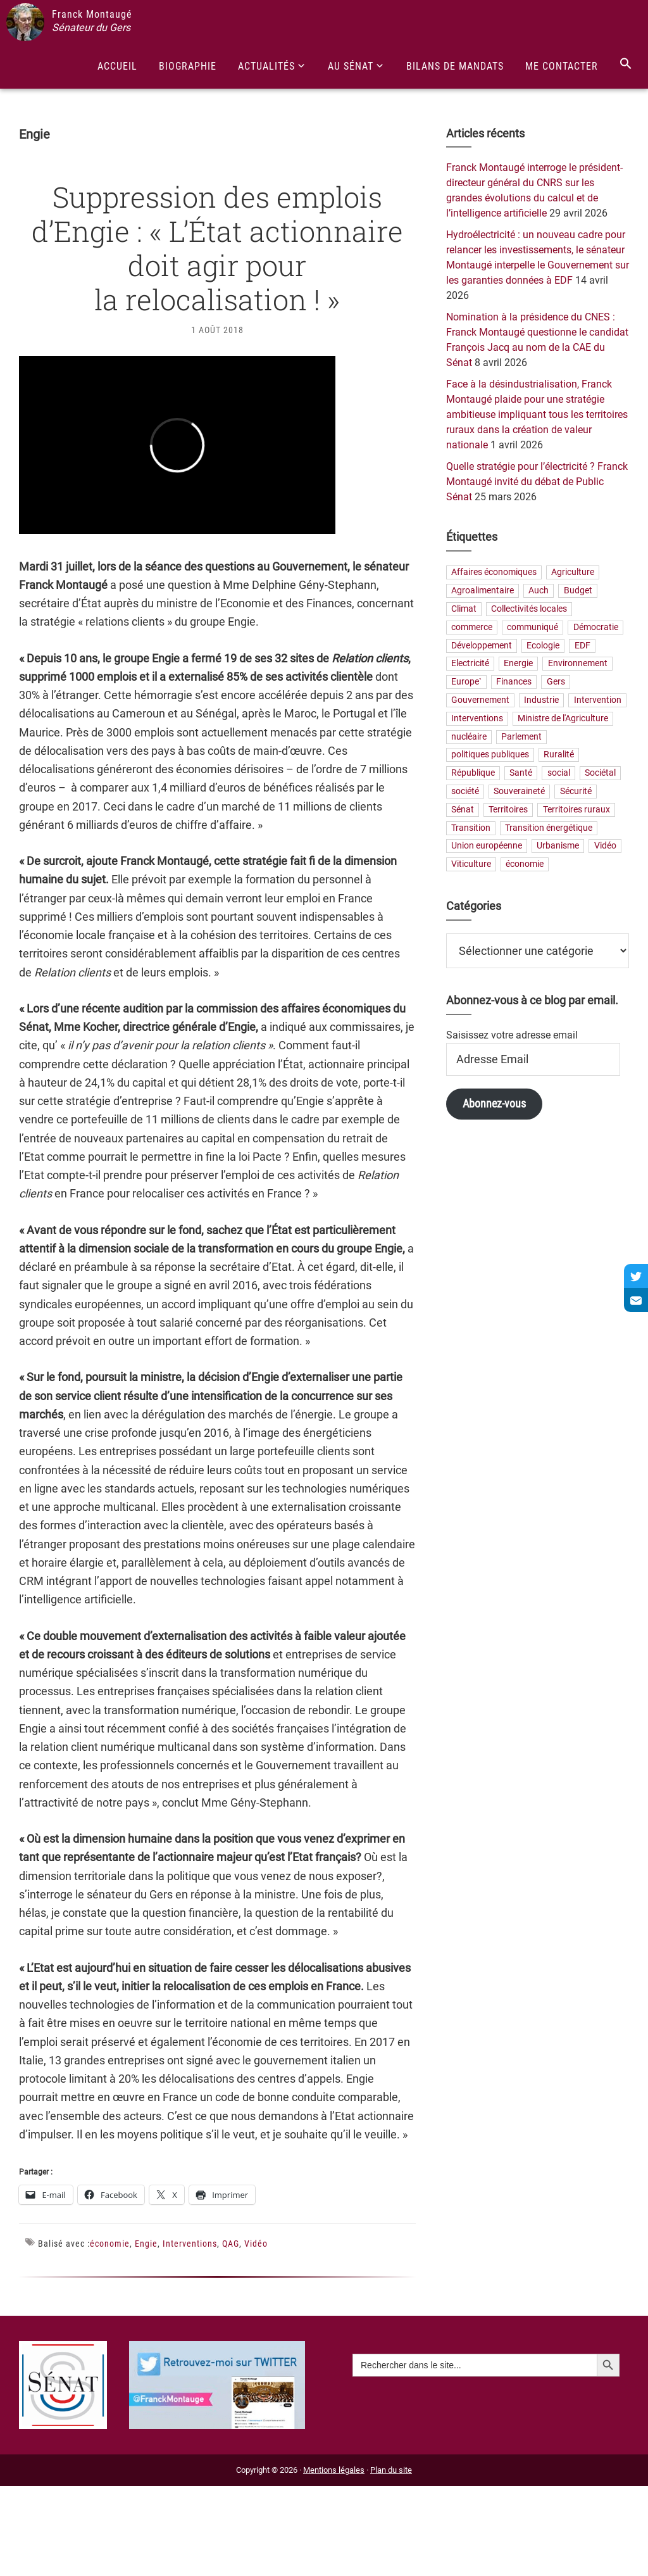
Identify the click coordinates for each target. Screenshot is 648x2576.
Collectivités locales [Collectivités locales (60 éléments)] (529, 609)
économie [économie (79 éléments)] (525, 864)
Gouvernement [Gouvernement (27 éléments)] (480, 700)
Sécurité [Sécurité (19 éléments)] (576, 791)
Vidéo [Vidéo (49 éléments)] (605, 846)
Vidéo (256, 2243)
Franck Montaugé (92, 14)
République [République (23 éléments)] (473, 773)
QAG (230, 2243)
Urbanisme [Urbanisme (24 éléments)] (558, 846)
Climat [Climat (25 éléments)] (464, 609)
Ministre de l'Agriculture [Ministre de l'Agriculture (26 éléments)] (563, 718)
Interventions (190, 2243)
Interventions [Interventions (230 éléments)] (477, 718)
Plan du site (391, 2470)
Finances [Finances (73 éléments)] (514, 682)
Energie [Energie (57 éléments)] (518, 664)
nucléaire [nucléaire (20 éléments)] (469, 736)
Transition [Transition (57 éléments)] (470, 828)
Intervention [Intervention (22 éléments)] (597, 700)
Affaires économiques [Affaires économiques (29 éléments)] (494, 572)
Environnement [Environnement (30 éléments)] (578, 664)
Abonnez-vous (494, 1103)
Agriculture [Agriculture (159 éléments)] (572, 572)
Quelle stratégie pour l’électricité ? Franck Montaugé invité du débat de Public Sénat (537, 481)
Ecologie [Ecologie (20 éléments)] (542, 645)
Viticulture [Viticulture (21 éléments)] (471, 864)
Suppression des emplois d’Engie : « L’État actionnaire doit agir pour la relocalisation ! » (217, 248)
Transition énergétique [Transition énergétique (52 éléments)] (548, 828)
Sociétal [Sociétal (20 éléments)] (600, 773)
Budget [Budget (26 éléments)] (578, 591)
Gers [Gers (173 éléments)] (556, 682)
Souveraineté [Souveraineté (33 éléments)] (519, 791)
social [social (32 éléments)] (558, 773)
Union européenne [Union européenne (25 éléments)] (486, 846)
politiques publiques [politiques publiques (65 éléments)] (490, 755)
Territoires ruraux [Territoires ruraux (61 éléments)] (576, 809)
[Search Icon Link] (626, 64)
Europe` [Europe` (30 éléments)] (466, 682)
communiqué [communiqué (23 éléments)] (532, 627)
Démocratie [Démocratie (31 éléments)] (595, 627)
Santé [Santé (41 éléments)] (520, 773)
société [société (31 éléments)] (465, 791)
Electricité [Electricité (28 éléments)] (470, 664)
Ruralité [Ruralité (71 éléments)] (559, 755)
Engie (146, 2243)
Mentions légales (333, 2470)
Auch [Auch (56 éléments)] (538, 591)
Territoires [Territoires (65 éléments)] (508, 809)
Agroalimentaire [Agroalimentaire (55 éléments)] (482, 591)
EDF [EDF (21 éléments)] (582, 645)
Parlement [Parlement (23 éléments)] (521, 736)
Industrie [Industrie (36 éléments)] (541, 700)
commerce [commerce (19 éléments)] (471, 627)
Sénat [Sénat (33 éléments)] (462, 809)
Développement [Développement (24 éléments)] (481, 645)
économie (110, 2243)
